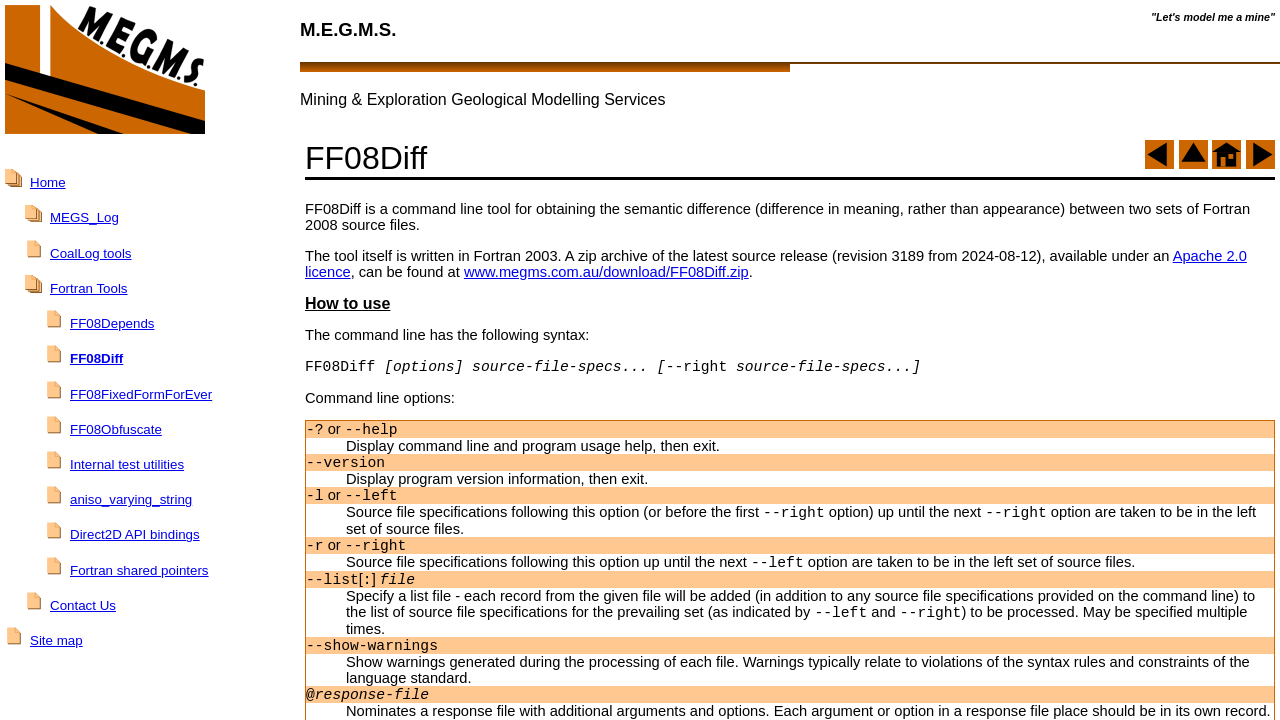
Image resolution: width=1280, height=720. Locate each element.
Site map (56, 640)
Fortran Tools (89, 288)
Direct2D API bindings (135, 534)
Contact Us (83, 605)
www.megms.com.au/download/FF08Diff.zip (606, 272)
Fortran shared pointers (139, 570)
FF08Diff (96, 358)
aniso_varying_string (131, 499)
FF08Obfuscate (116, 429)
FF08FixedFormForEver (141, 394)
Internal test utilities (127, 464)
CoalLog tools (91, 253)
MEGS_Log (84, 217)
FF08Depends (112, 323)
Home (48, 182)
